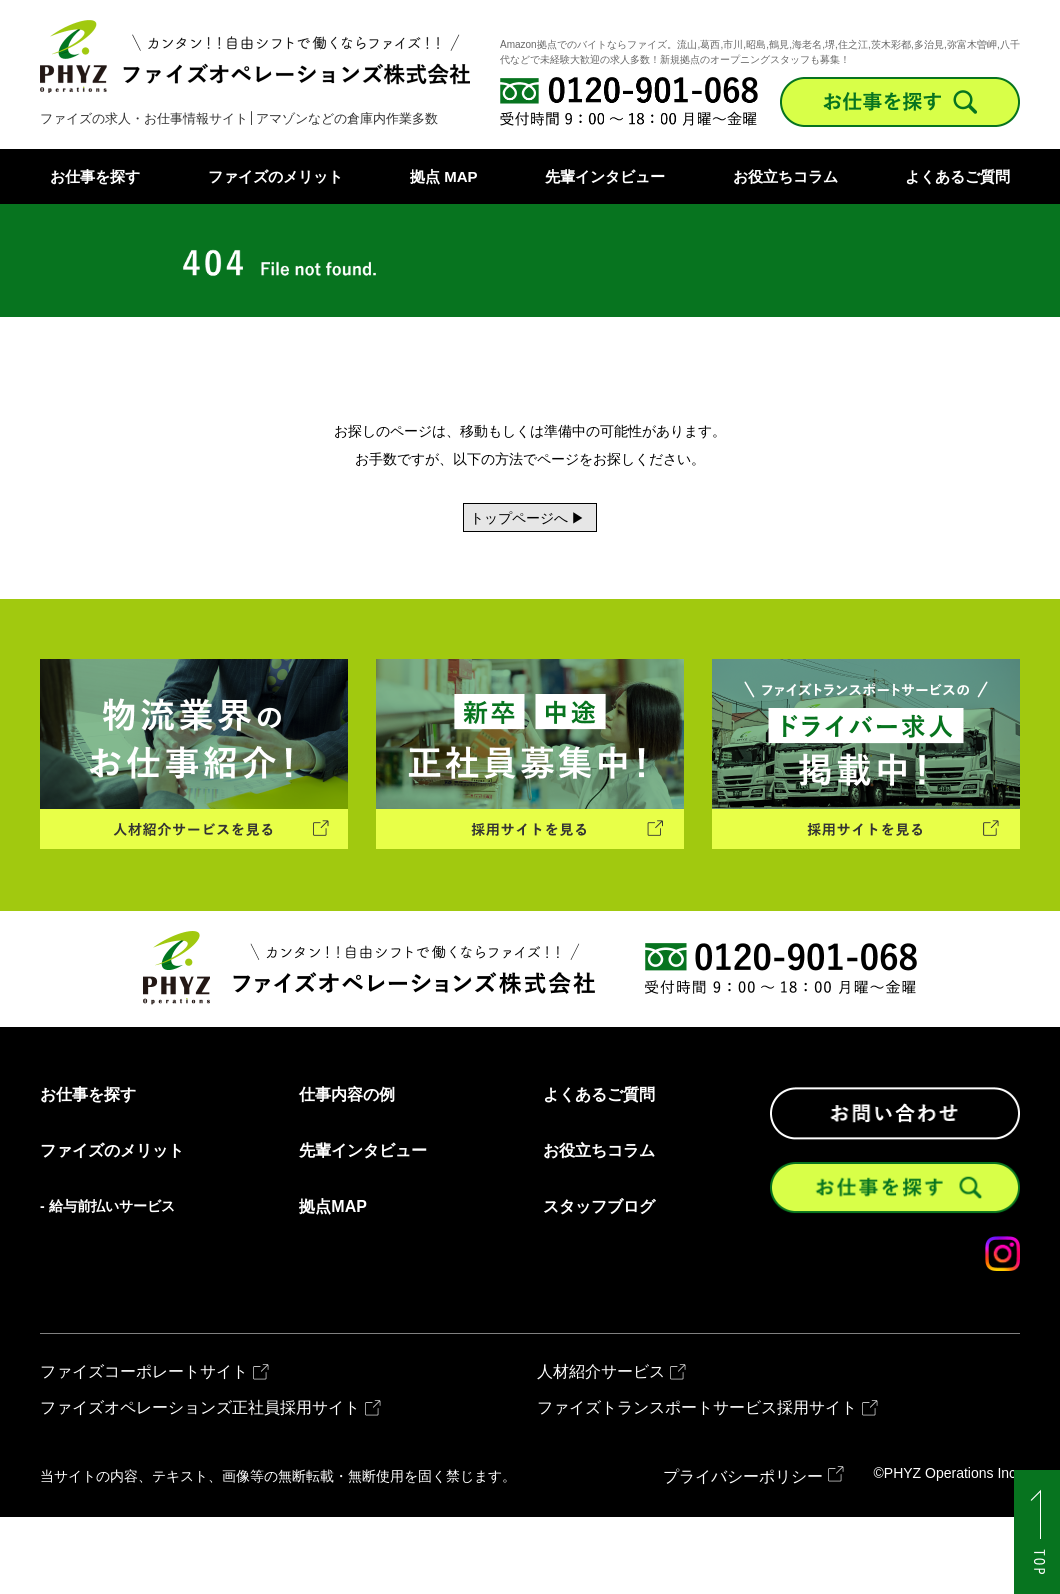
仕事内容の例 (347, 1171)
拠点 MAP (444, 176)
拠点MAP (333, 1283)
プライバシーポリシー (743, 1553)
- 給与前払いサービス (107, 1282)
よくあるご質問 (957, 176)
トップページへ (470, 529)
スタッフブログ (599, 1283)
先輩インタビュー (605, 176)
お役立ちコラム (785, 176)
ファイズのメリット (275, 176)
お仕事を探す (95, 176)
